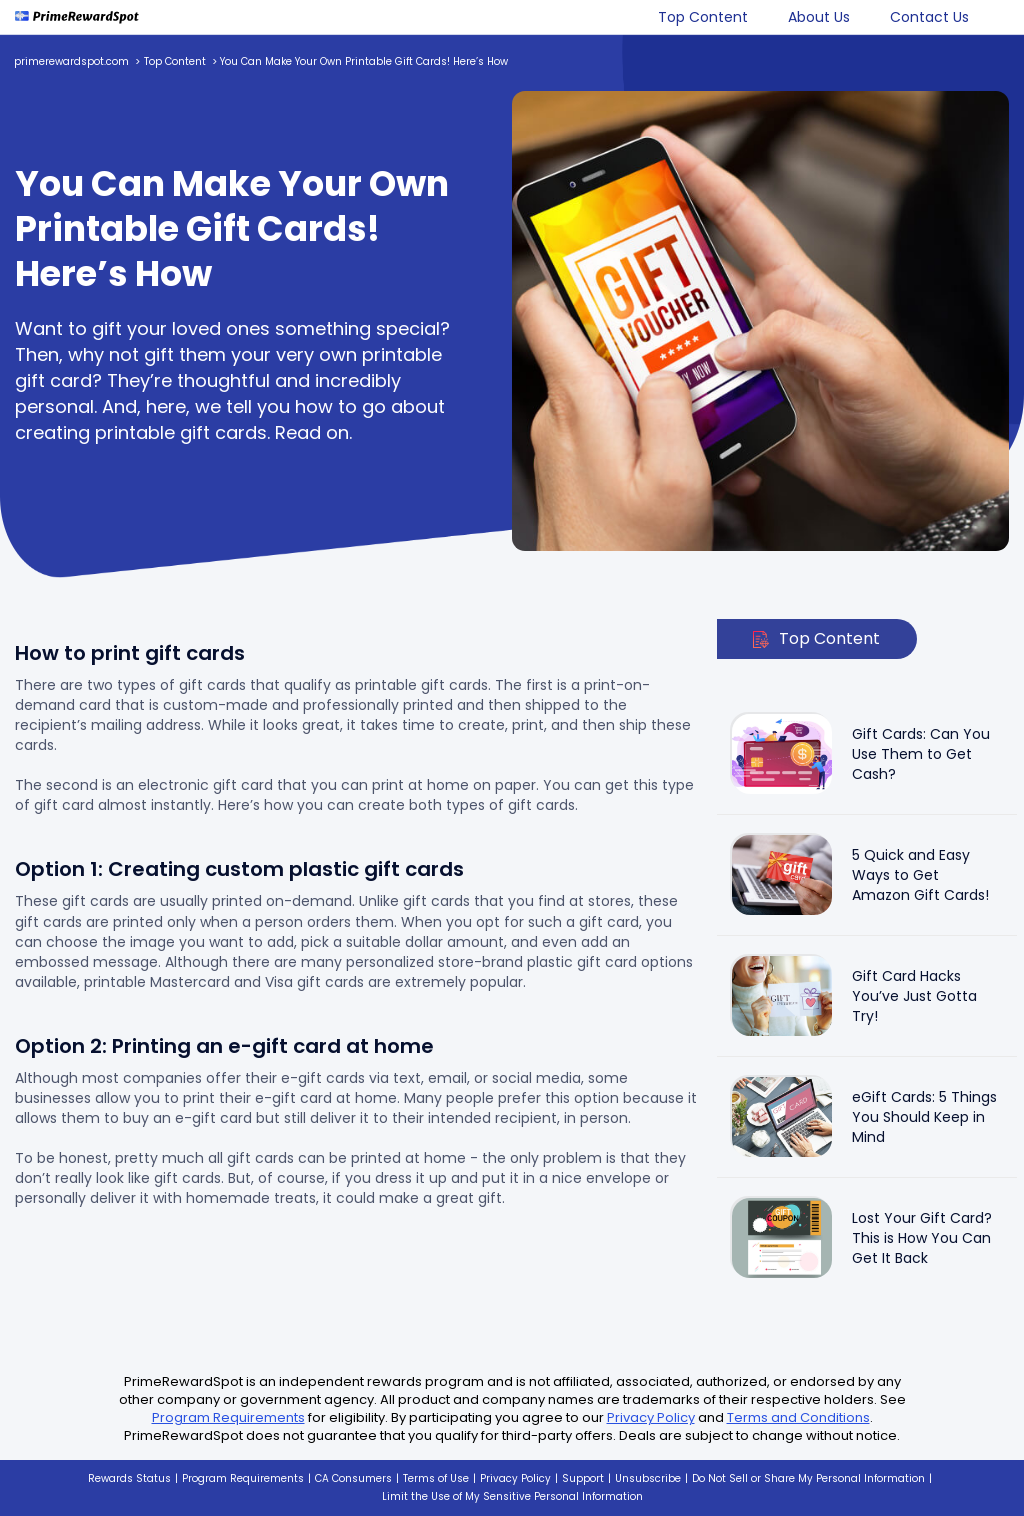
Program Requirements (228, 1417)
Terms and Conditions (798, 1417)
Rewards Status (129, 1478)
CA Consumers (353, 1478)
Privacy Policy (651, 1417)
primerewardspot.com (71, 61)
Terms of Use (436, 1478)
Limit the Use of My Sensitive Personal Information (512, 1496)
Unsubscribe (648, 1478)
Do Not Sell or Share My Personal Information (808, 1478)
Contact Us (929, 17)
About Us (819, 17)
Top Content (703, 17)
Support (583, 1478)
